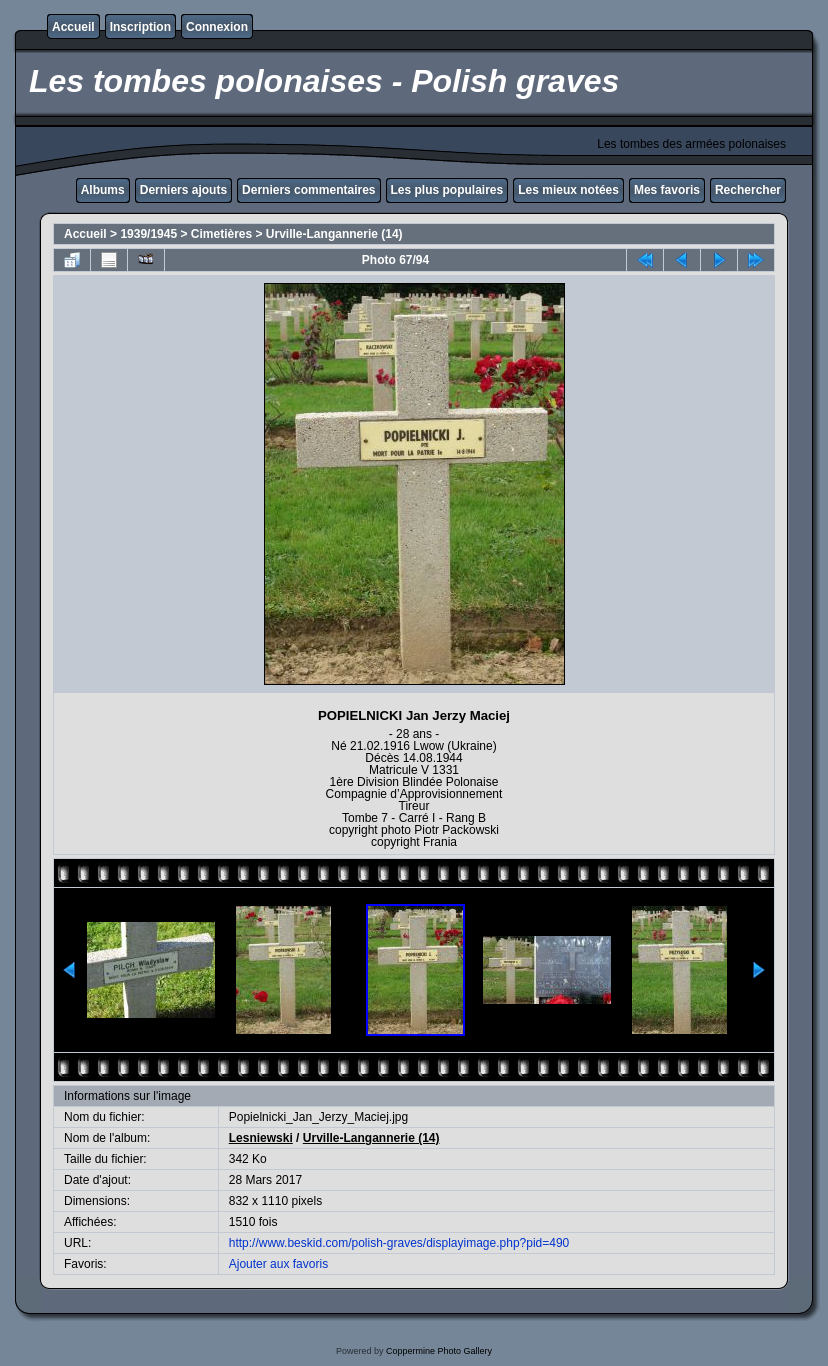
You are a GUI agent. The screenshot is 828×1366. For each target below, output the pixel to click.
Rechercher (748, 190)
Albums (103, 190)
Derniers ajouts (183, 190)
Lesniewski (261, 1138)
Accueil (73, 27)
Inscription (140, 27)
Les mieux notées (568, 190)
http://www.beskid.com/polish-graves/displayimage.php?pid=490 (399, 1243)
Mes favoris (667, 190)
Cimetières (221, 234)
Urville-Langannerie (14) (334, 234)
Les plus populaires (447, 190)
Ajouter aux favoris (278, 1264)
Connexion (217, 27)
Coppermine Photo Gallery (439, 1351)
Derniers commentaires (308, 190)
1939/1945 (148, 234)
